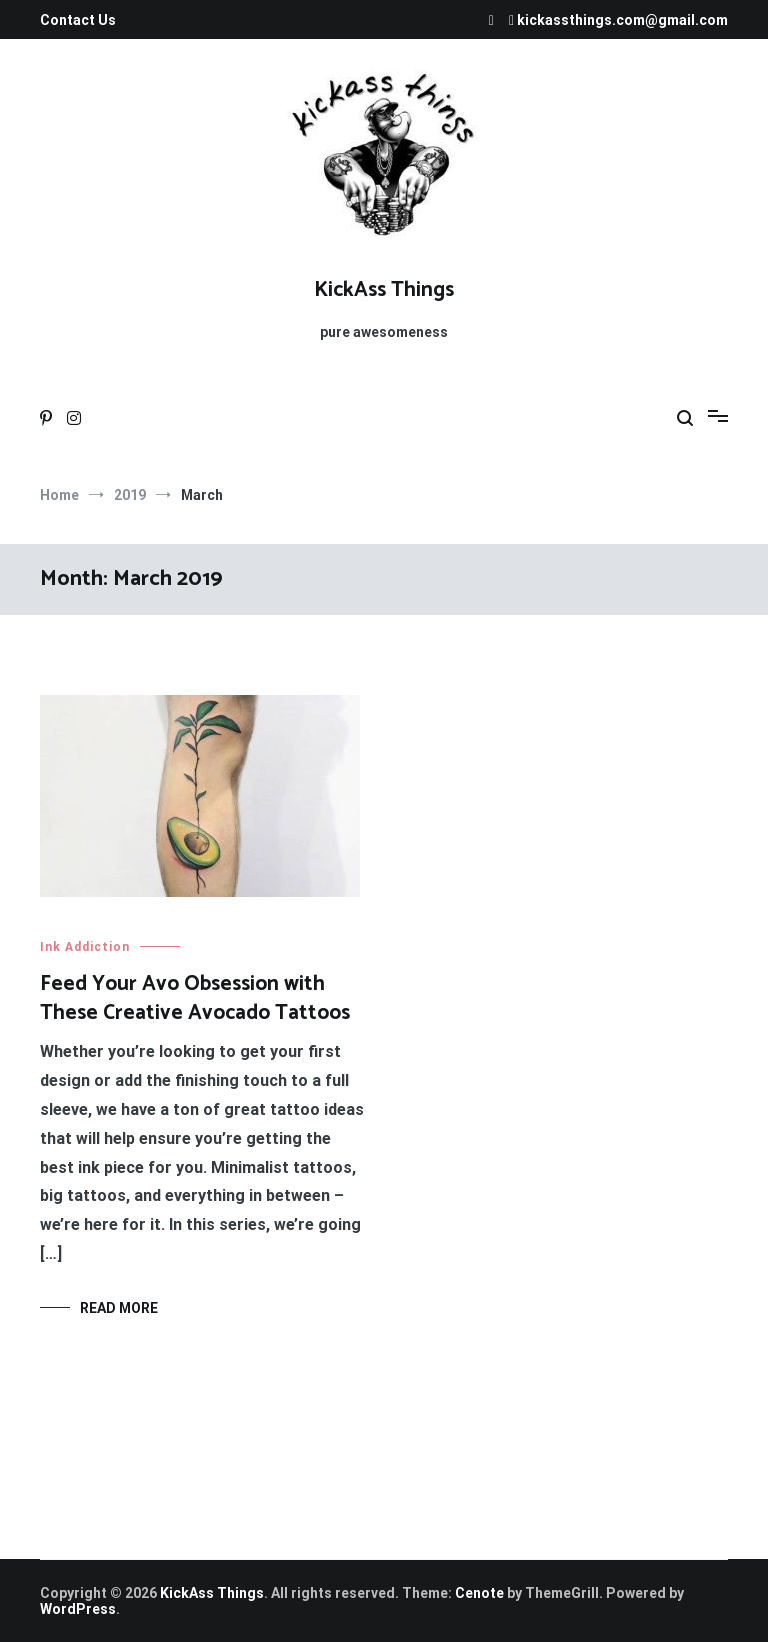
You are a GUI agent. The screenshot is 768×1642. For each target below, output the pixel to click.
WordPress (78, 1609)
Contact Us (78, 20)
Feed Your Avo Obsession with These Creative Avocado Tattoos (195, 998)
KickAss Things (384, 290)
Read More (119, 1308)
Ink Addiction (85, 947)
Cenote (479, 1593)
